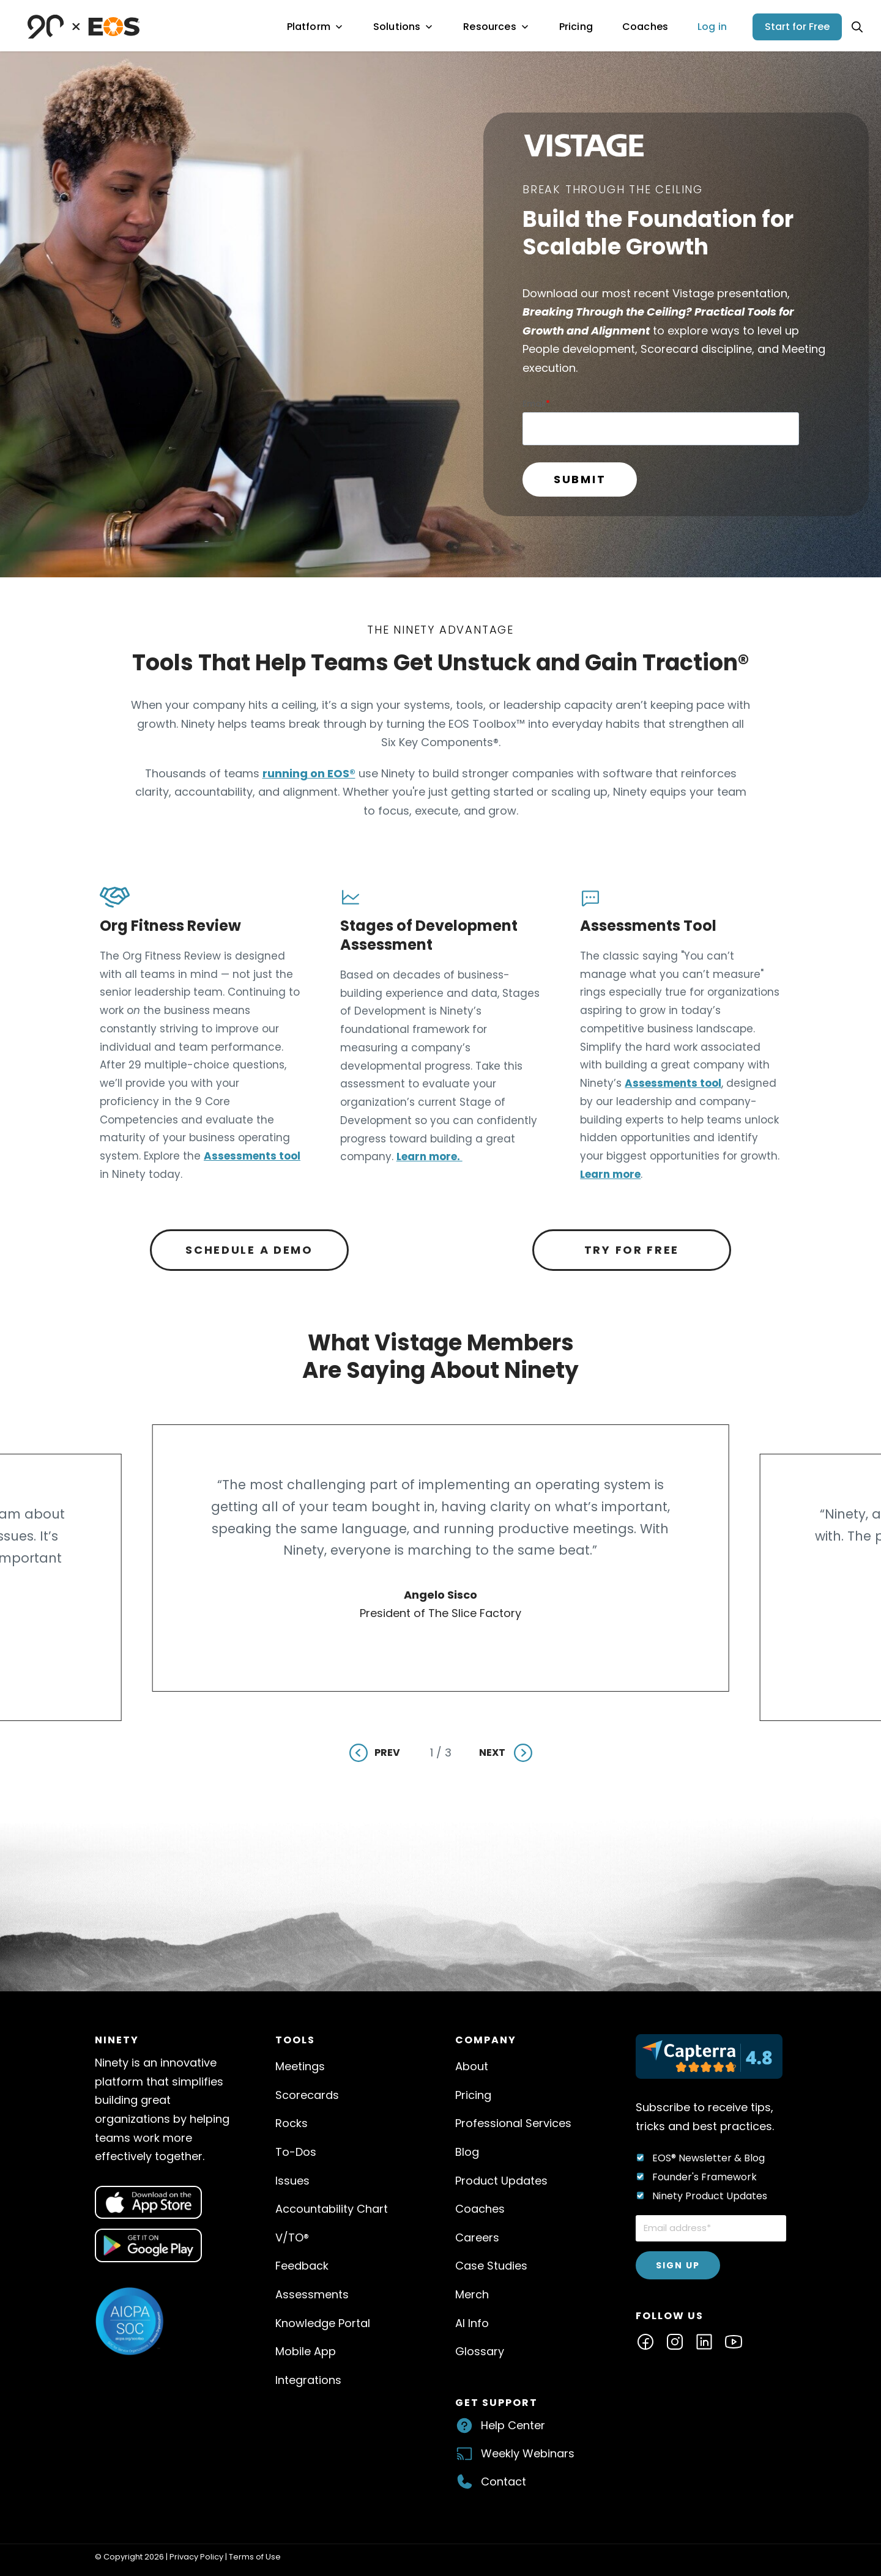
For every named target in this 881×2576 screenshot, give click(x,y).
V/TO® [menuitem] (292, 2237)
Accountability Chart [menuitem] (331, 2208)
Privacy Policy (196, 2557)
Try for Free (631, 1249)
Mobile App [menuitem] (305, 2351)
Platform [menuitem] (315, 27)
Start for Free (797, 27)
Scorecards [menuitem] (307, 2095)
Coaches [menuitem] (645, 27)
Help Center (513, 2425)
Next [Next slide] (492, 1752)
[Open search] (857, 26)
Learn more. (429, 1156)
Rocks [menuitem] (291, 2123)
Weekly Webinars (527, 2453)
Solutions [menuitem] (403, 27)
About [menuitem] (471, 2066)
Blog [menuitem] (467, 2152)
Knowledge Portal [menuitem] (322, 2323)
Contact (503, 2481)
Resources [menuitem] (496, 27)
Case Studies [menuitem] (491, 2265)
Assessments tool (252, 1156)
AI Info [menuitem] (472, 2323)
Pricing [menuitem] (576, 27)
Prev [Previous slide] (387, 1752)
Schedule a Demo (249, 1249)
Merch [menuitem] (472, 2294)
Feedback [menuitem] (302, 2265)
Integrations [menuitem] (308, 2380)
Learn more (610, 1174)
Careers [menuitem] (477, 2237)
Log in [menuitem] (712, 27)
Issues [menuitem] (292, 2180)
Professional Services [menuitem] (513, 2123)
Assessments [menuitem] (312, 2294)
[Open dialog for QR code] (148, 2202)
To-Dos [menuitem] (295, 2152)
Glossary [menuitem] (479, 2351)
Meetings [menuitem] (300, 2066)
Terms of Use (255, 2557)
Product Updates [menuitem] (501, 2180)
